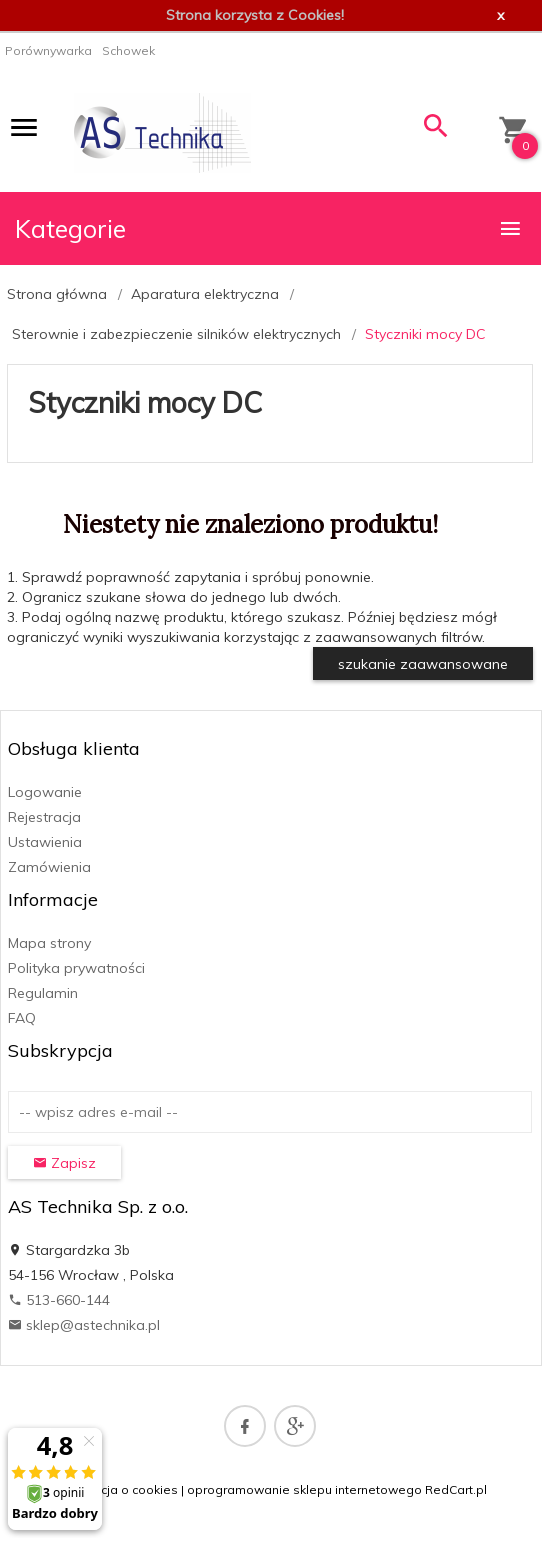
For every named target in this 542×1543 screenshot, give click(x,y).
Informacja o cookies (117, 1489)
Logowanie (45, 792)
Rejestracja (44, 817)
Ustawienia (45, 842)
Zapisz (64, 1163)
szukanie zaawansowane (423, 664)
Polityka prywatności (76, 968)
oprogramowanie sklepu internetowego (304, 1489)
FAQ (22, 1018)
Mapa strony (49, 943)
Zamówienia (49, 867)
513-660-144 (59, 1300)
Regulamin (43, 993)
